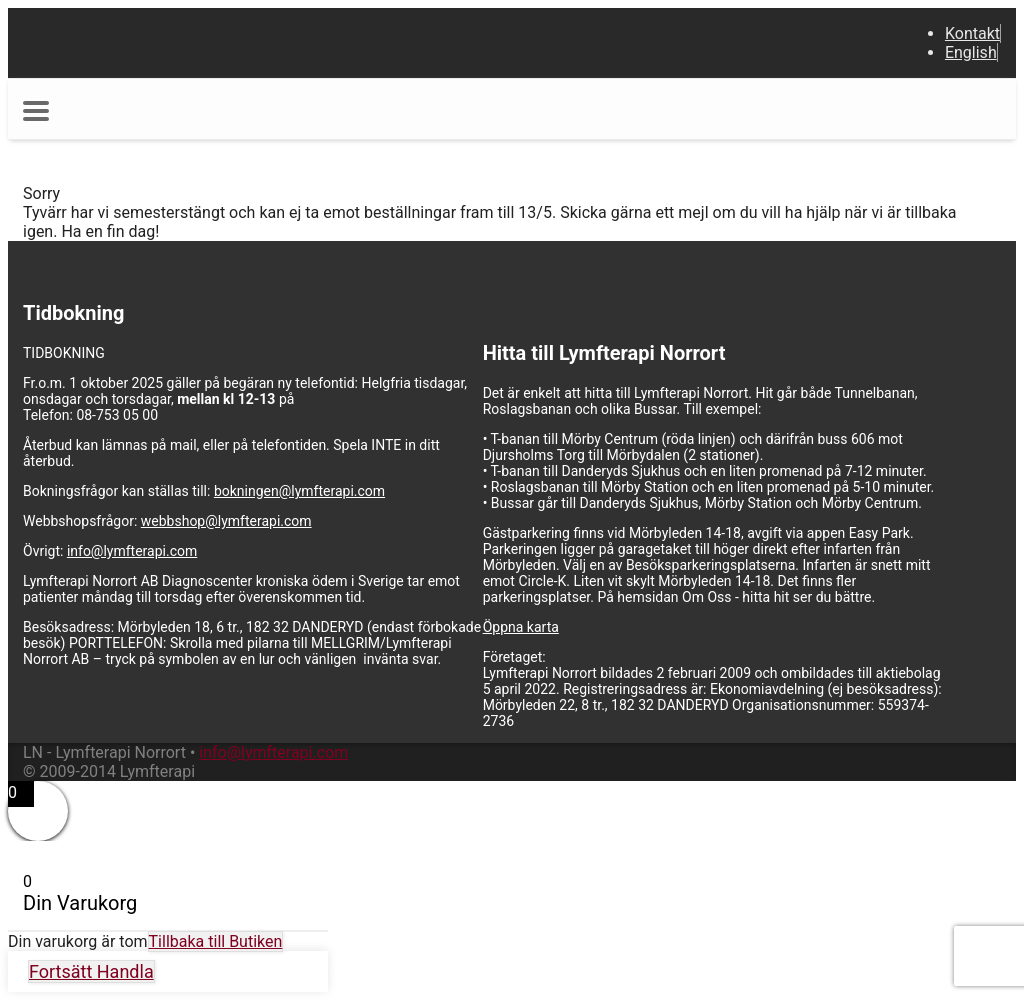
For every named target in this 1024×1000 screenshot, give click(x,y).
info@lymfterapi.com (132, 551)
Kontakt (972, 33)
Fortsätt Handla (91, 971)
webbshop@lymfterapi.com (226, 521)
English (971, 52)
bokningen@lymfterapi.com (299, 491)
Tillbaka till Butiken (216, 941)
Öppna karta (521, 627)
